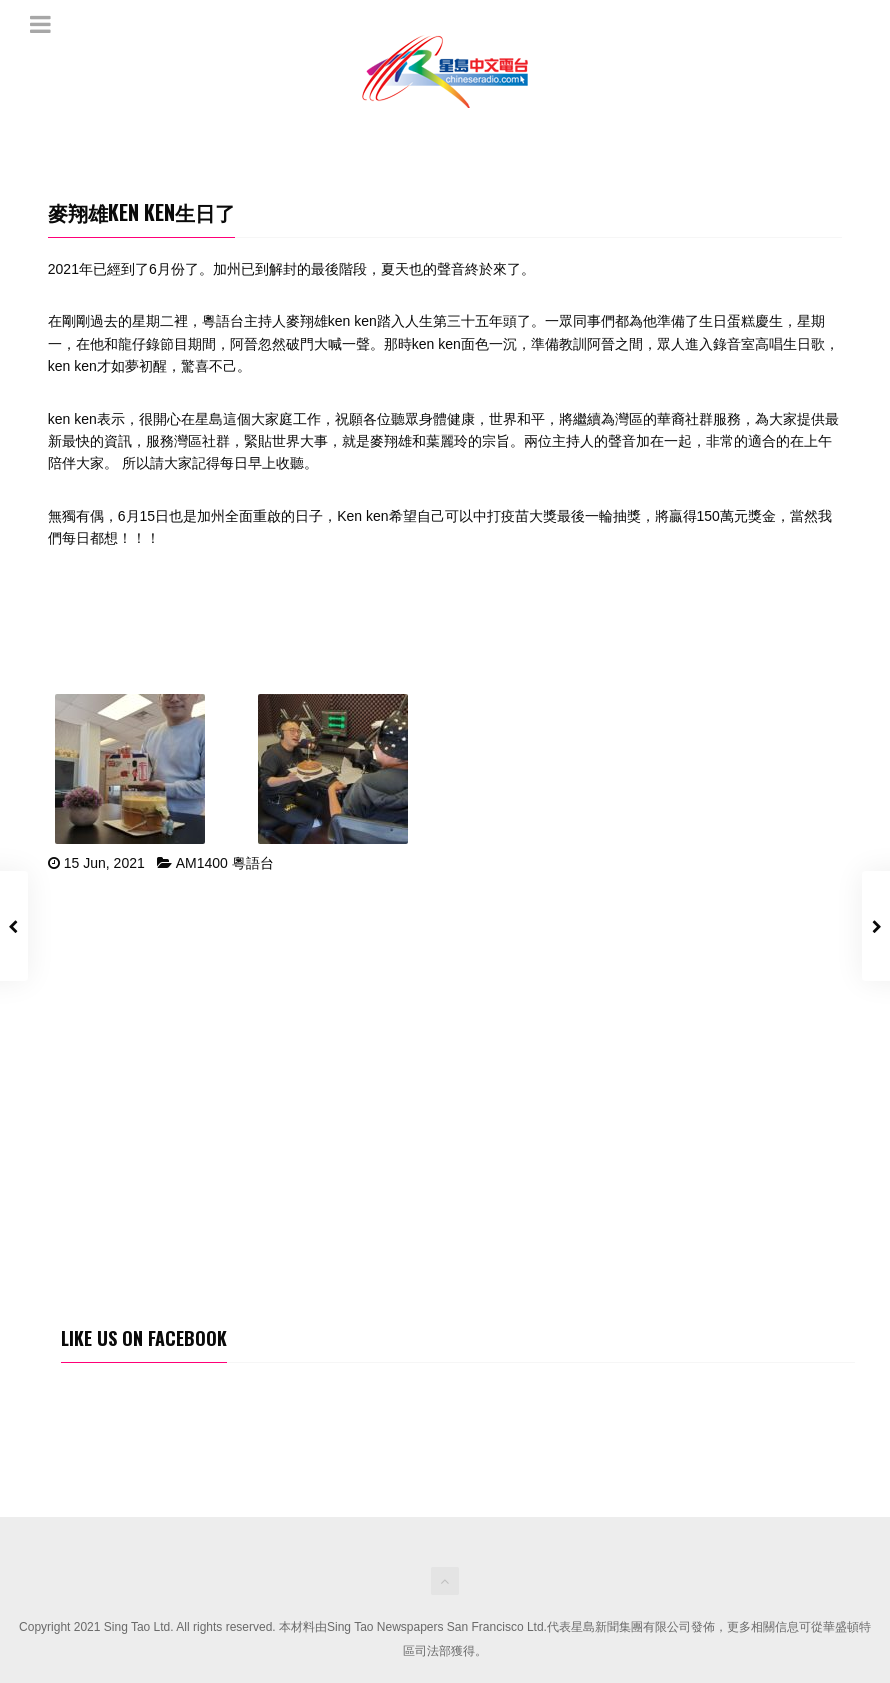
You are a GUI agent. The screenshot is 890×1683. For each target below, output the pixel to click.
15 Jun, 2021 (104, 863)
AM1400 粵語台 (225, 863)
